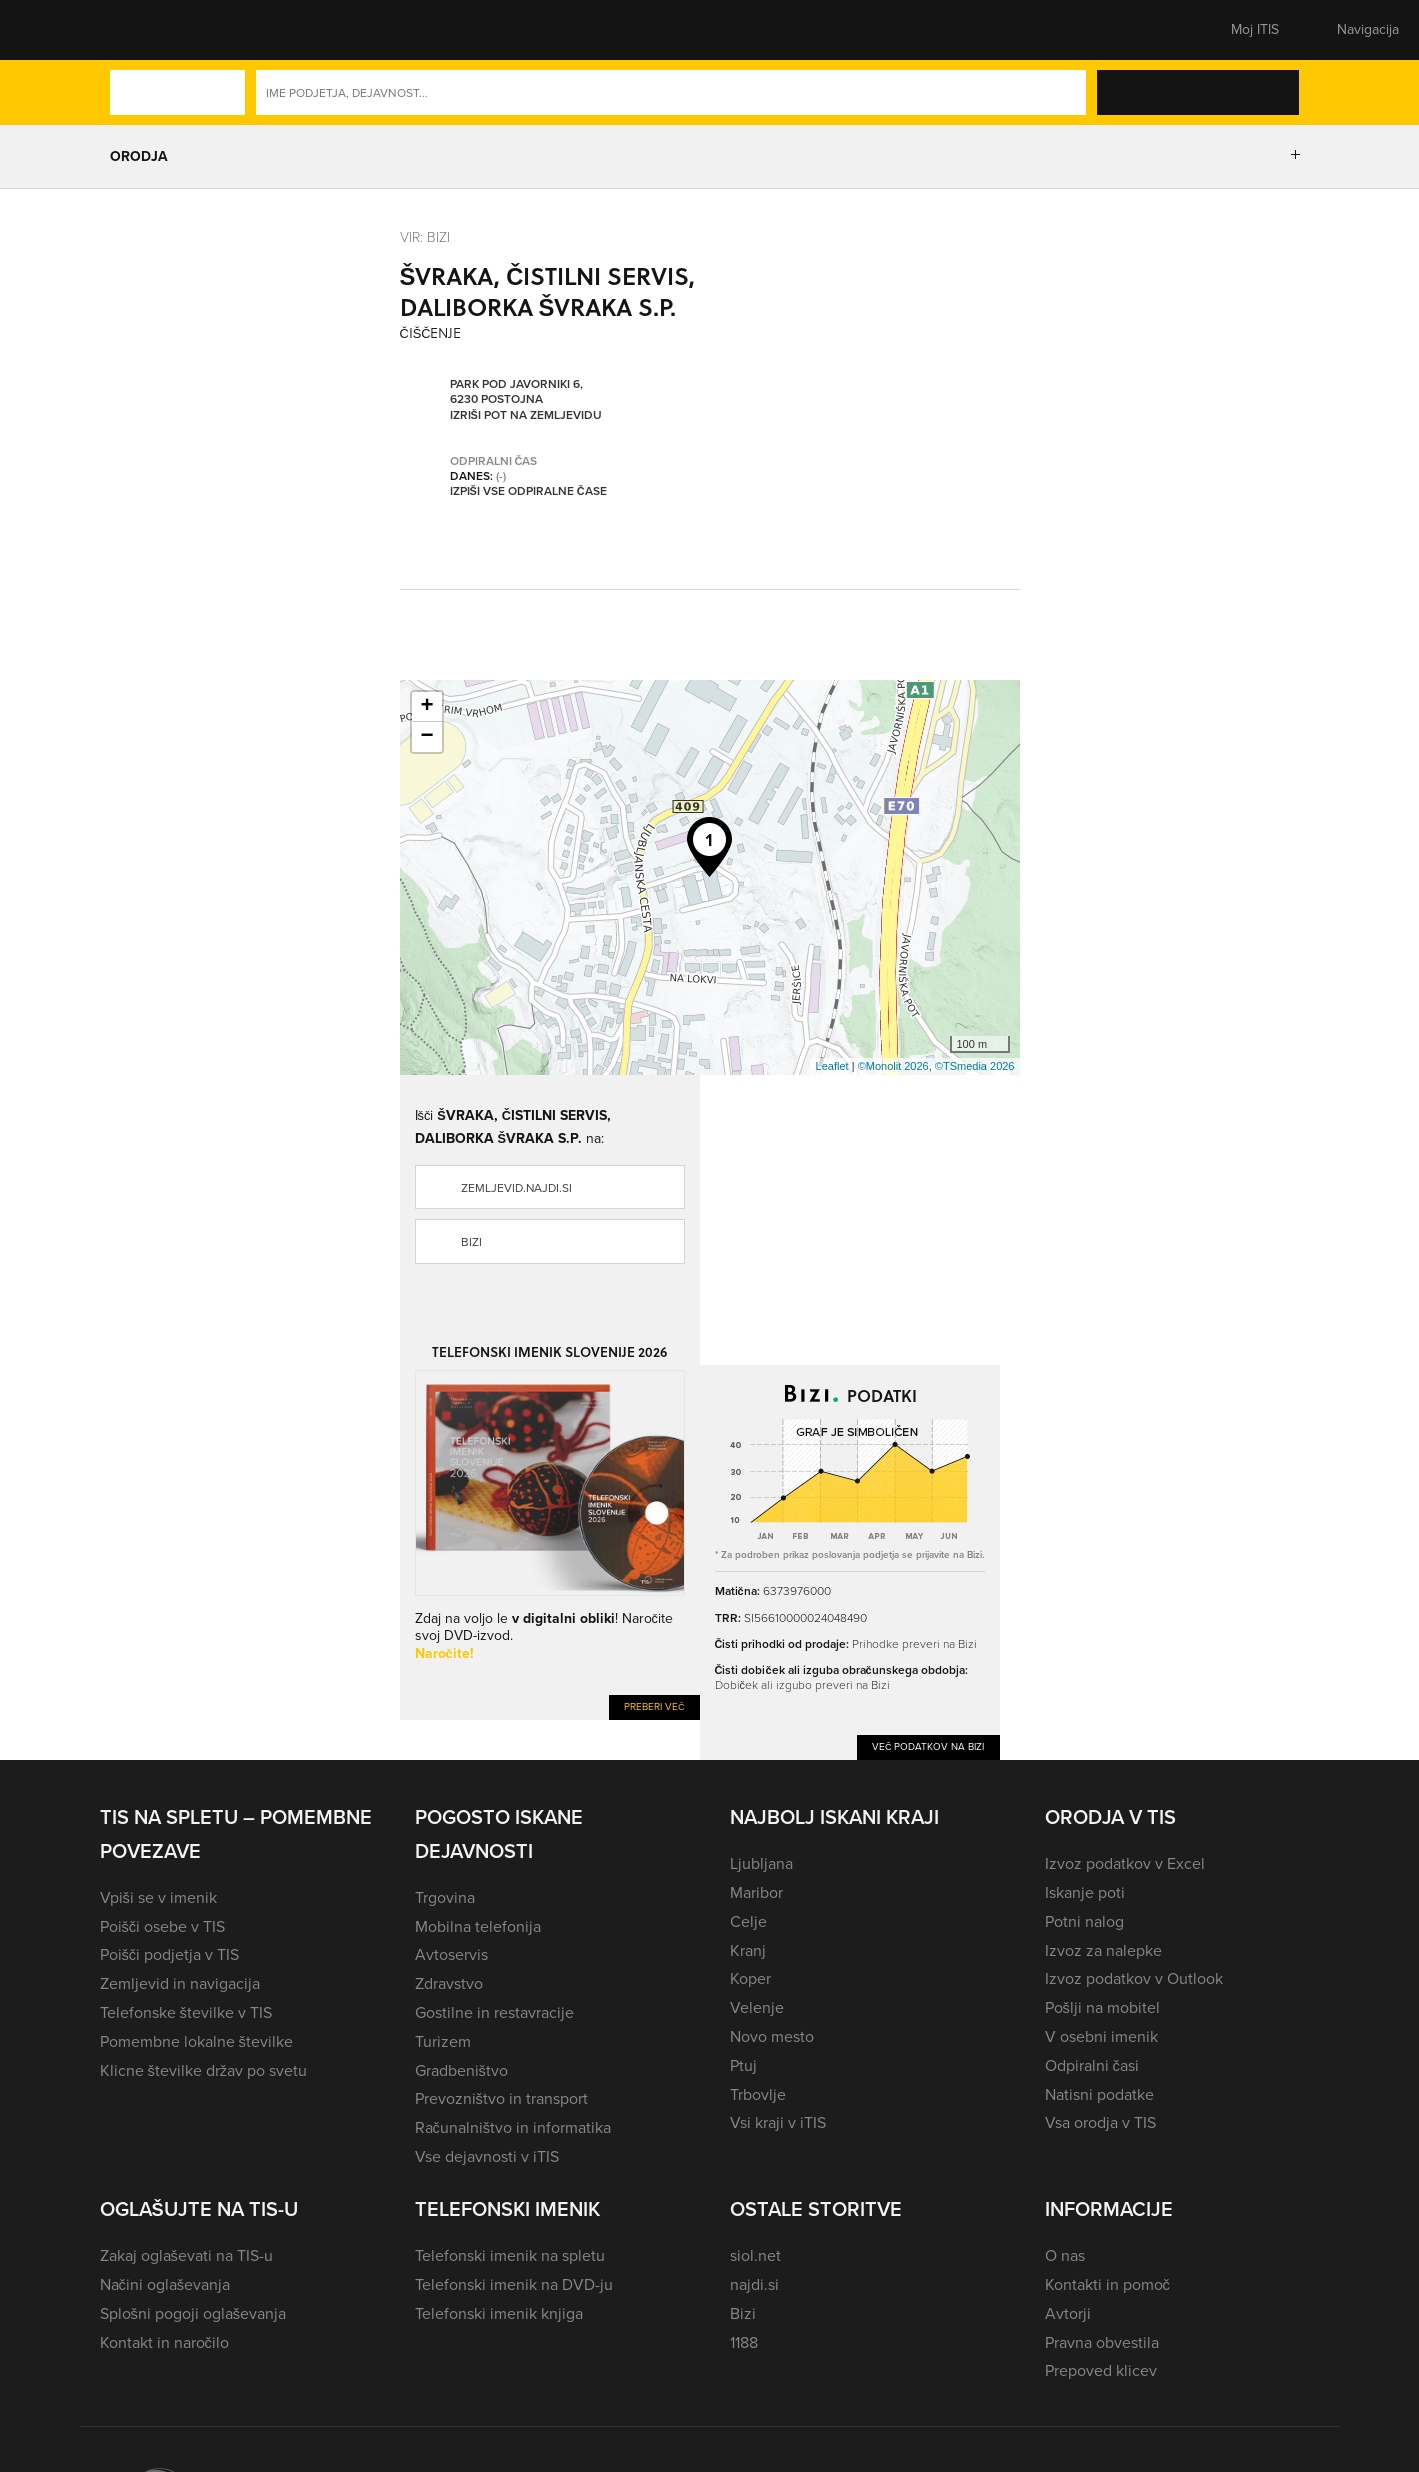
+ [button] (426, 707)
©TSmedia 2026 (975, 1066)
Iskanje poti (1085, 1892)
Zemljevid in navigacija (180, 1983)
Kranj (748, 1950)
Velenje (757, 2007)
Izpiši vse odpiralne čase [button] (528, 491)
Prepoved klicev (1101, 2370)
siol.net (755, 2255)
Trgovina (445, 1897)
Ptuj (743, 2065)
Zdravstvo (449, 1983)
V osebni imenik (1101, 2036)
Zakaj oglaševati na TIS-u (186, 2255)
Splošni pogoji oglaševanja (193, 2313)
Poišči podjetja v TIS (170, 1954)
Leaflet (832, 1066)
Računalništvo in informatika (513, 2127)
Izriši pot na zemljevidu (526, 415)
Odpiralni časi (1092, 2065)
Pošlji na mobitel (1102, 2007)
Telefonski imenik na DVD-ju (514, 2284)
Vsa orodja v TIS (1100, 2122)
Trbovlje (758, 2094)
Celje (748, 1921)
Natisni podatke (1099, 2094)
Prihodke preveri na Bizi (914, 1644)
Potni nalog (1084, 1921)
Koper (750, 1978)
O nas (1065, 2255)
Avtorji (1068, 2313)
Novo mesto (772, 2036)
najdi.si (754, 2284)
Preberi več (654, 1706)
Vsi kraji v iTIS (778, 2122)
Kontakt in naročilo (164, 2342)
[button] (135, 30)
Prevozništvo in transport (501, 2098)
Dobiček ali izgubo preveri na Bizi (802, 1685)
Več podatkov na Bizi (928, 1746)
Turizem (443, 2041)
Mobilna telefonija (478, 1926)
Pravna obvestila (1102, 2342)
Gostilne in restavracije (494, 2012)
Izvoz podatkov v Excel (1125, 1863)
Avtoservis (451, 1954)
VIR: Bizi (425, 237)
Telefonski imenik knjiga (499, 2313)
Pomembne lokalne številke (196, 2041)
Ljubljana (761, 1863)
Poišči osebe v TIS (163, 1926)
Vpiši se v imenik (158, 1897)
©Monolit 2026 (893, 1066)
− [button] (426, 737)
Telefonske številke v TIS (186, 2012)
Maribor (756, 1892)
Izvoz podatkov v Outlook (1134, 1978)
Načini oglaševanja (165, 2284)
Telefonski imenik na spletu (510, 2255)
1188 (744, 2342)
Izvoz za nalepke (1103, 1950)
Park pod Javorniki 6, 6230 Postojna (516, 391)
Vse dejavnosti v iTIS (487, 2156)
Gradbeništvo (461, 2070)
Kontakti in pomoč (1107, 2284)
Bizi (471, 1242)
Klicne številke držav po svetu (204, 2070)
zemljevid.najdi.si (516, 1188)
